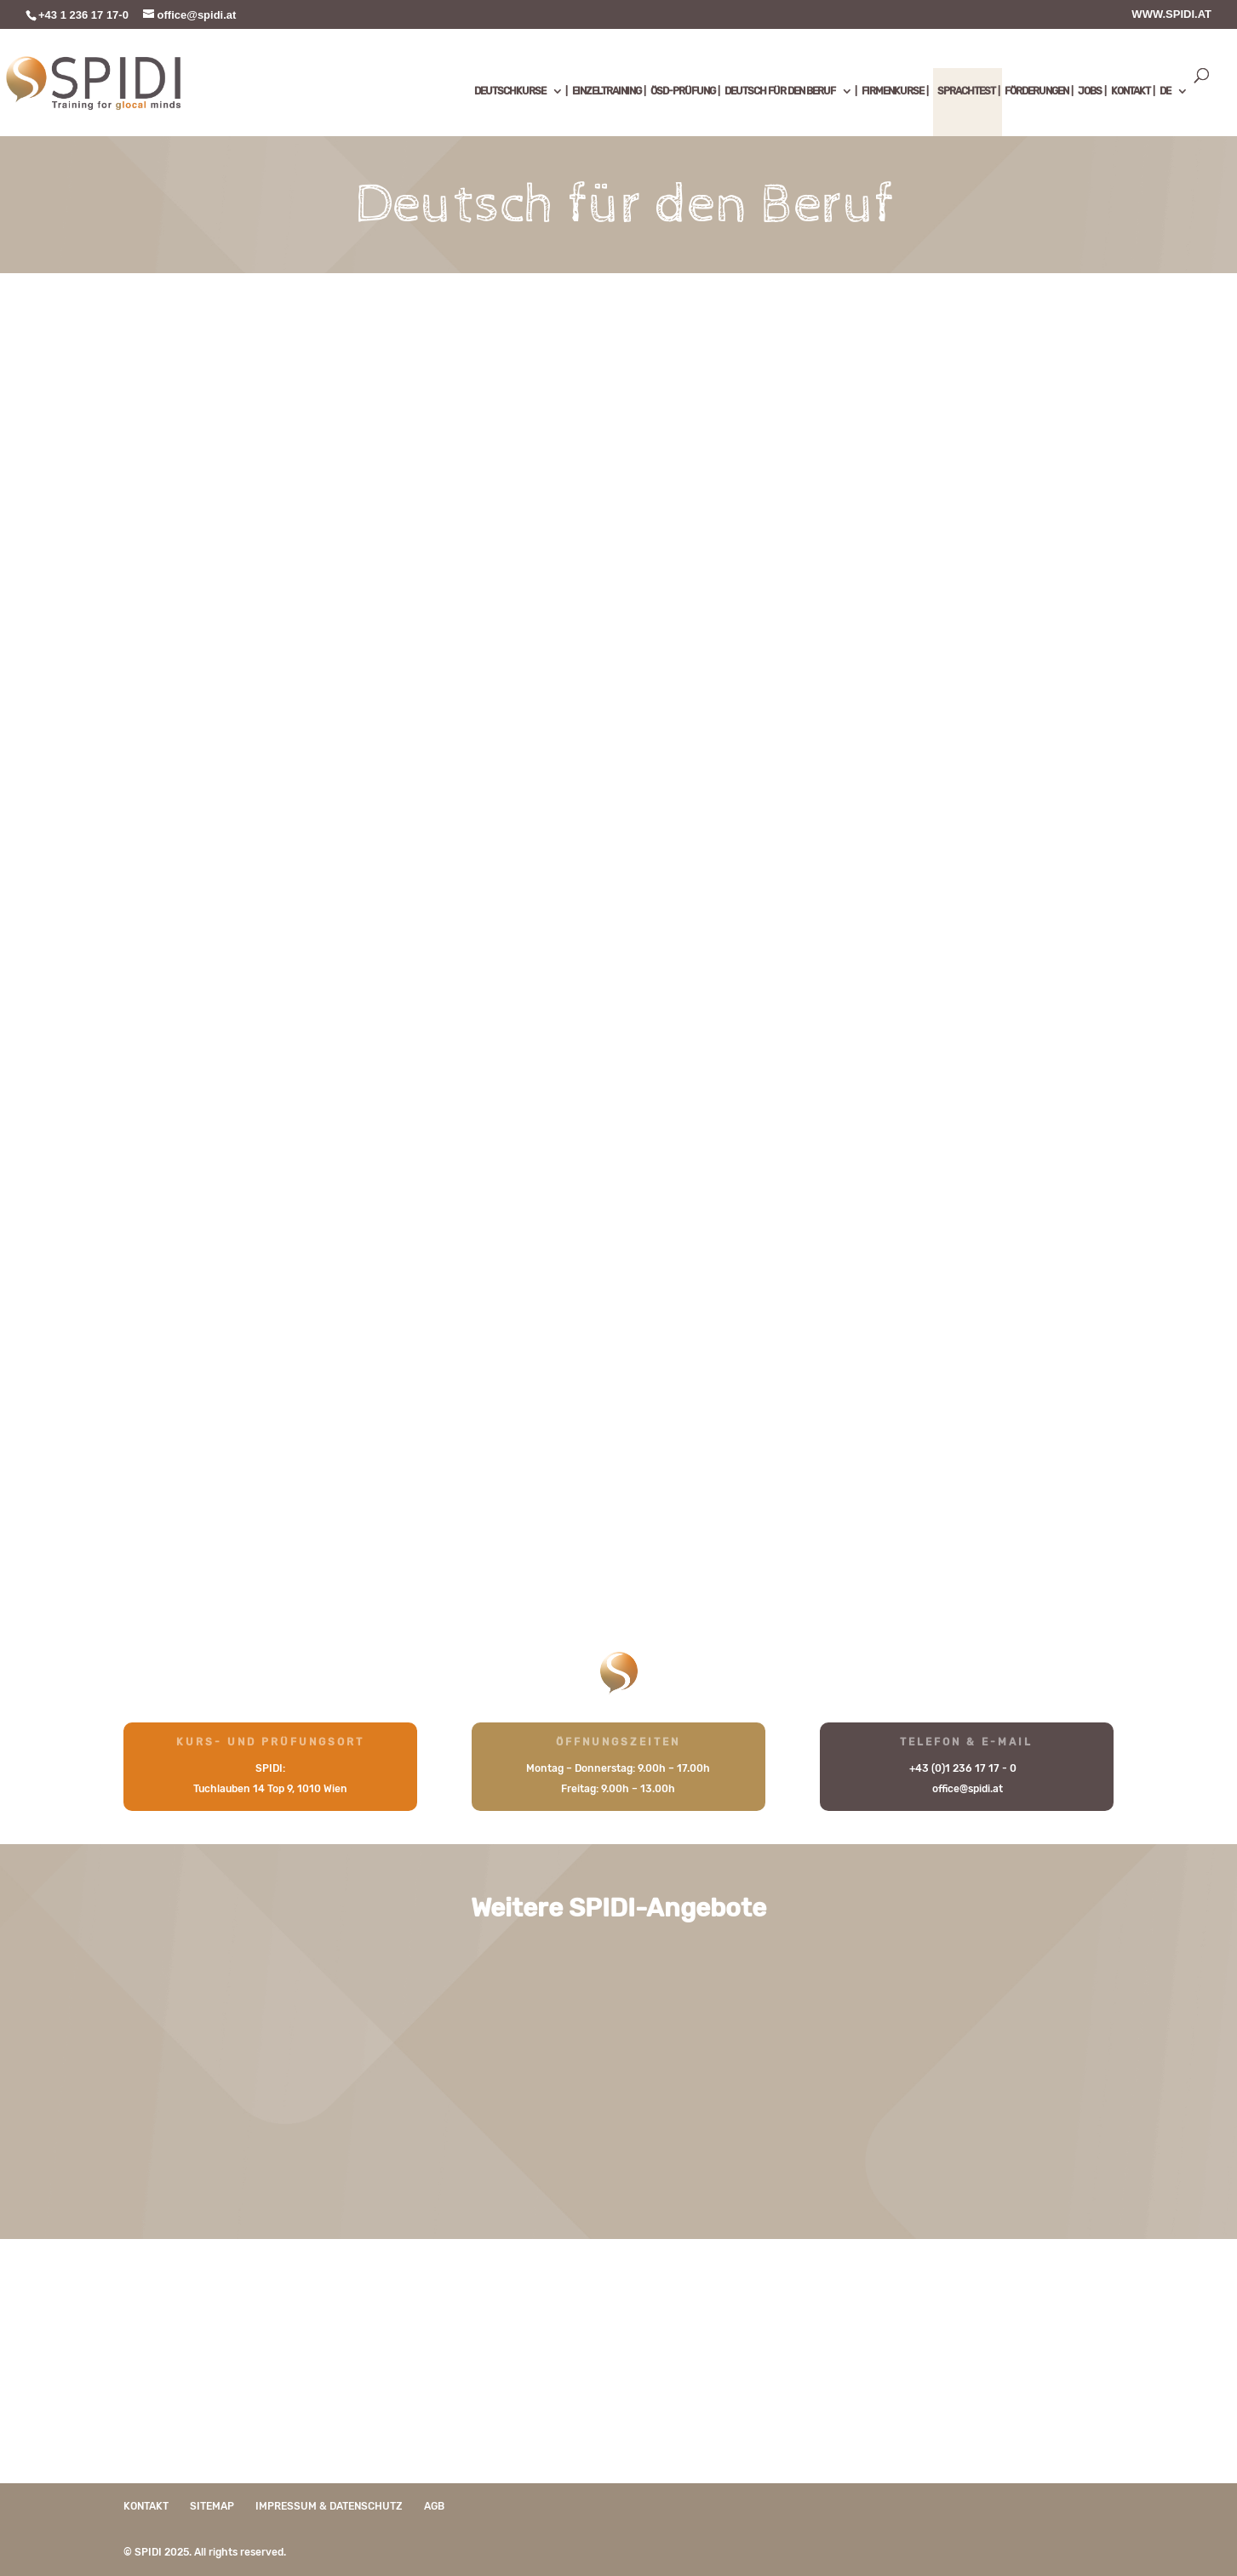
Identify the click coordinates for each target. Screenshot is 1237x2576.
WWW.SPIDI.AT (1171, 14)
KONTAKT (1130, 91)
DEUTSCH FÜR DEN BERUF (779, 91)
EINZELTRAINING (606, 91)
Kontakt (146, 2506)
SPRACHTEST (966, 91)
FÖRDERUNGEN (1036, 91)
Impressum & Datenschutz (329, 2506)
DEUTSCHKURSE (510, 91)
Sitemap (212, 2506)
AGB (434, 2506)
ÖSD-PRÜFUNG (682, 91)
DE (1165, 91)
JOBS (1090, 91)
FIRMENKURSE (893, 91)
